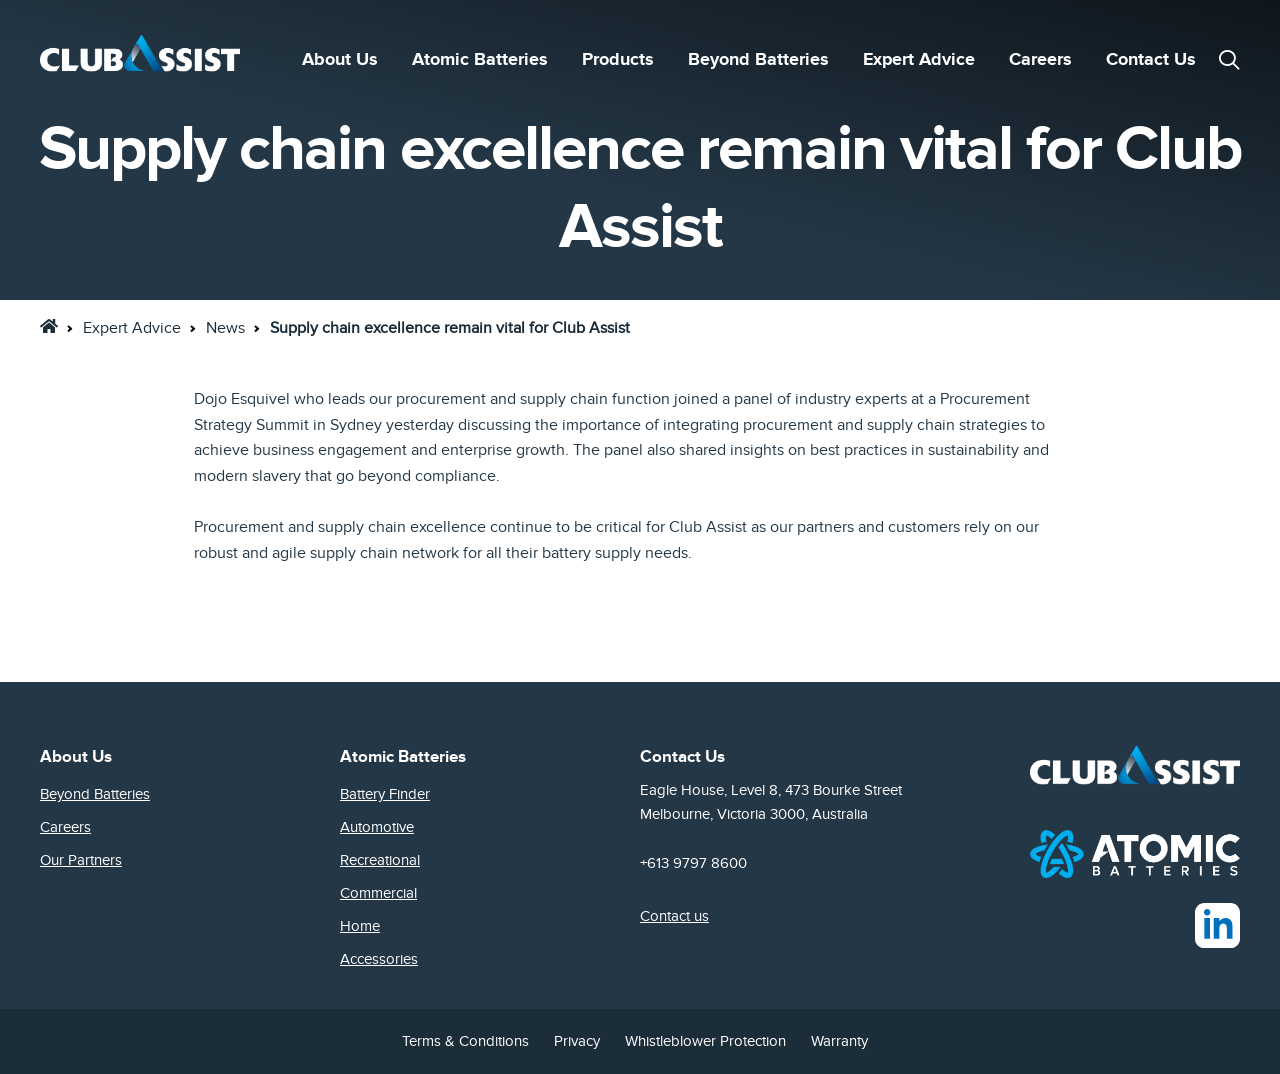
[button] (1229, 60)
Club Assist (708, 527)
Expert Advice (919, 60)
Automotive (377, 827)
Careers (1040, 60)
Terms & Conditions (465, 1041)
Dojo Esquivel (242, 399)
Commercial (378, 893)
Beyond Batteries (758, 60)
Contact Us (1151, 60)
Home (360, 926)
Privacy (577, 1041)
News (225, 328)
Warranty (839, 1041)
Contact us (674, 916)
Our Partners (81, 860)
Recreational (380, 860)
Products (618, 60)
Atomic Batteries (480, 60)
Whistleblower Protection (705, 1041)
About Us (340, 60)
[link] (49, 326)
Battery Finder (385, 794)
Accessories (379, 959)
